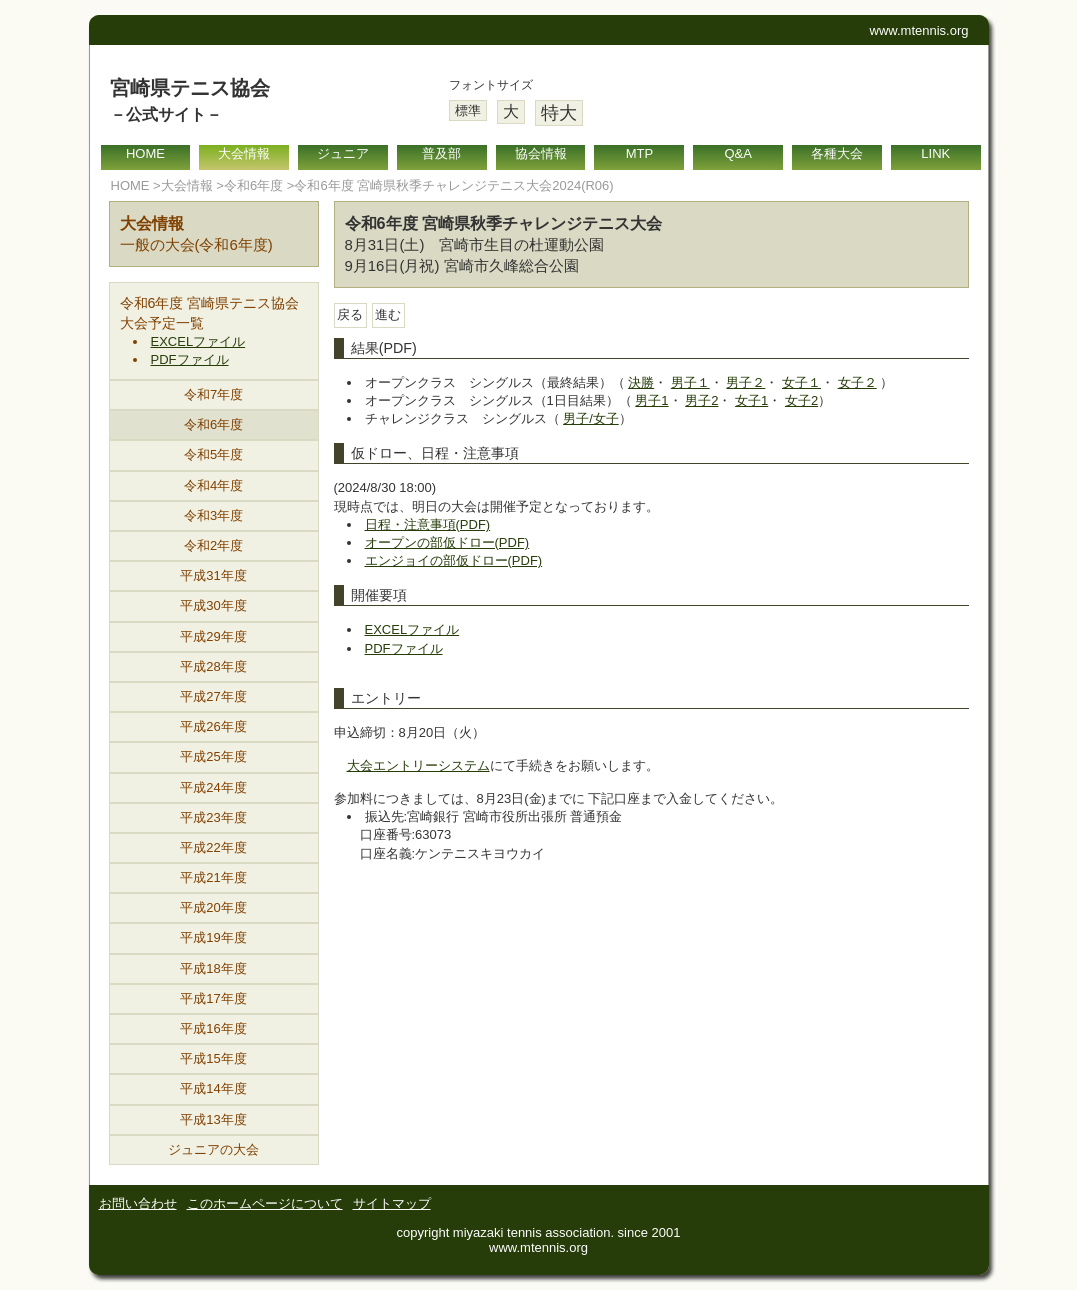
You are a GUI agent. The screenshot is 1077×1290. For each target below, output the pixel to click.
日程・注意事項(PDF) (428, 524)
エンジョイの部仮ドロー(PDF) (454, 560)
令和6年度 (253, 185)
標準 (468, 110)
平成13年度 (213, 1119)
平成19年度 (213, 937)
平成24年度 (213, 787)
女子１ (801, 382)
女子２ (857, 382)
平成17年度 (213, 998)
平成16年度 (213, 1028)
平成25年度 (213, 756)
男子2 (701, 400)
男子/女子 (591, 418)
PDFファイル (190, 359)
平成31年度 (213, 575)
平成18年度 (213, 968)
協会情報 (541, 153)
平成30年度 (213, 605)
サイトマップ (392, 1203)
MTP (639, 153)
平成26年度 (213, 726)
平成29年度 (213, 636)
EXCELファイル (198, 341)
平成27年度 (213, 696)
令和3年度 (213, 515)
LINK (935, 153)
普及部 (441, 153)
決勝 (641, 382)
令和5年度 (213, 454)
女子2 (801, 400)
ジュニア (343, 153)
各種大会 (837, 153)
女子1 (751, 400)
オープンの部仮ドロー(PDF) (447, 542)
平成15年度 (213, 1058)
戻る (350, 314)
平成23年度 (213, 817)
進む (388, 314)
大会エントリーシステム (418, 765)
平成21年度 (213, 877)
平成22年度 (213, 847)
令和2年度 (213, 545)
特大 (559, 113)
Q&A (737, 153)
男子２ (745, 382)
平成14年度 (213, 1088)
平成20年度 (213, 907)
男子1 (651, 400)
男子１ (690, 382)
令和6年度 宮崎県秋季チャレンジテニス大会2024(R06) (453, 185)
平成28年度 (213, 666)
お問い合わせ (138, 1203)
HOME (145, 153)
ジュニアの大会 (213, 1149)
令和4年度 (213, 485)
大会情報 (244, 153)
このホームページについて (265, 1203)
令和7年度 (213, 394)
